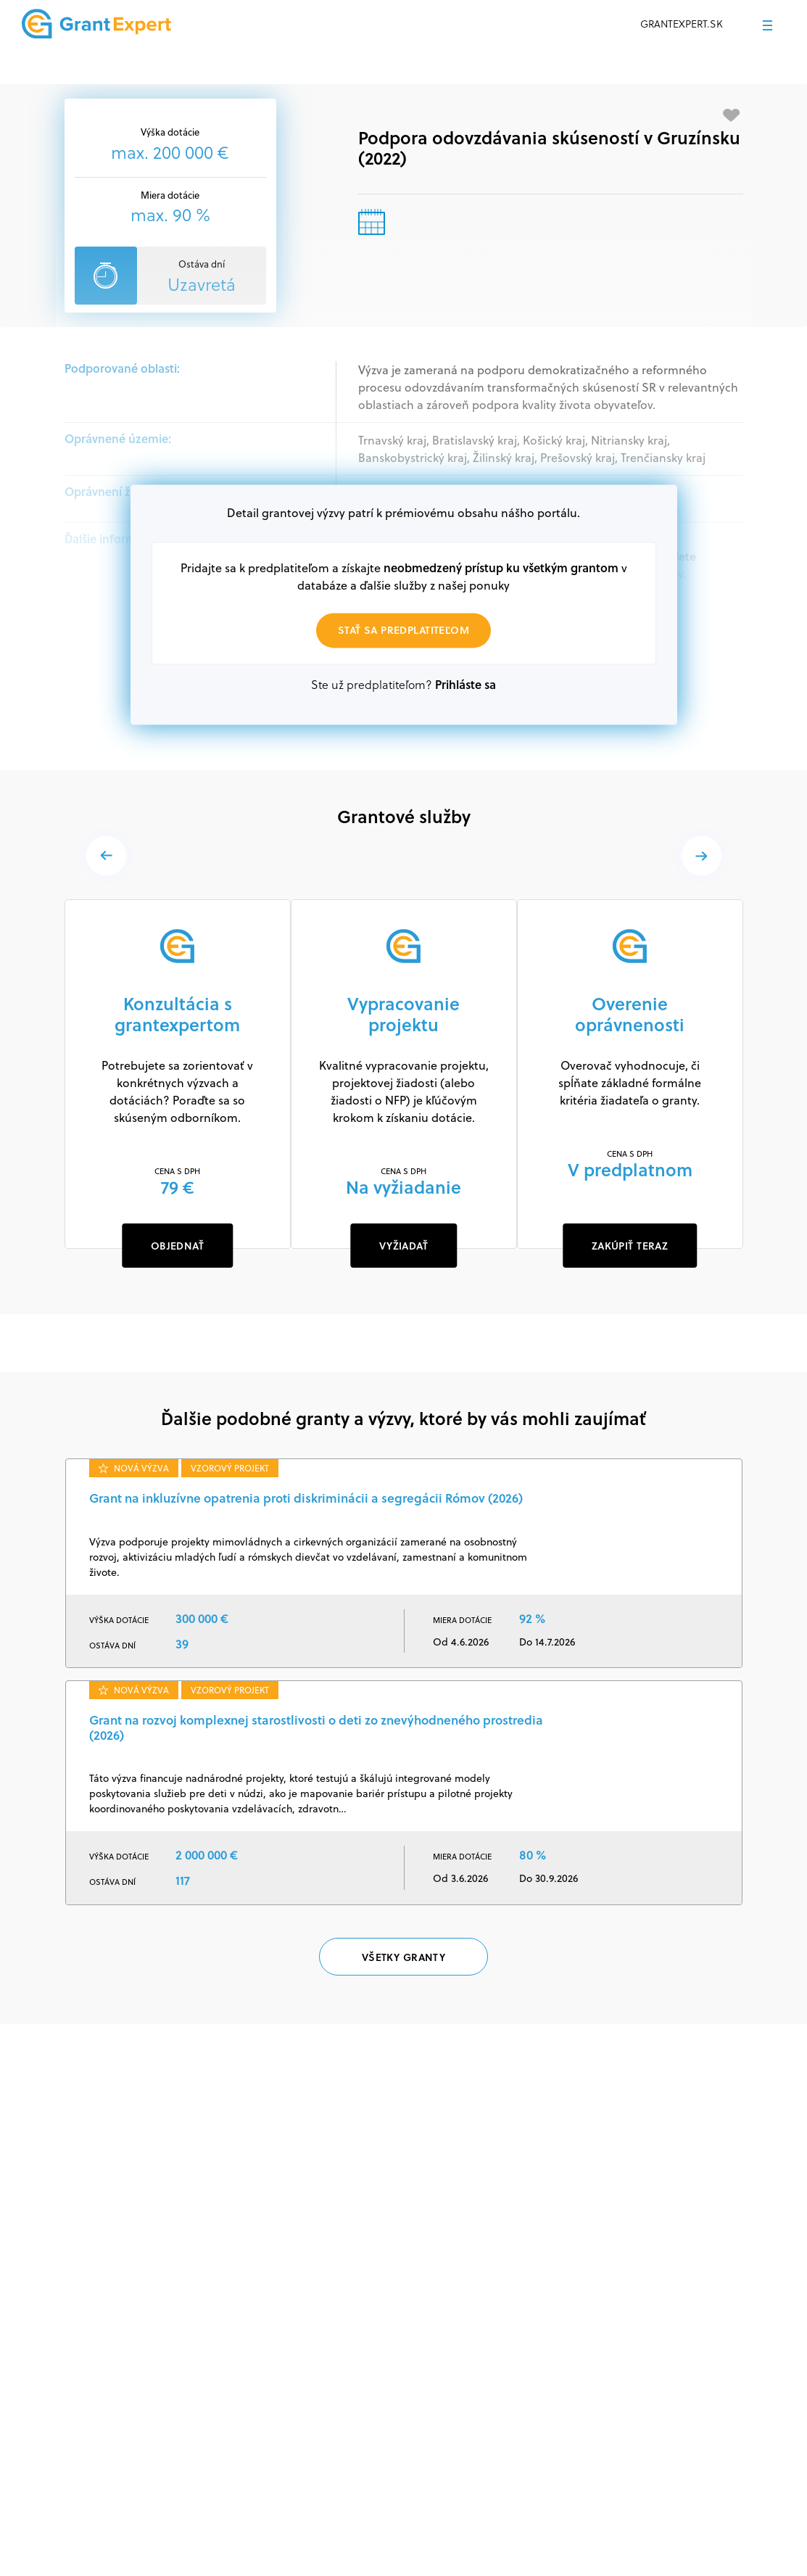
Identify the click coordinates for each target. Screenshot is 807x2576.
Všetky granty (403, 1957)
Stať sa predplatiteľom (403, 630)
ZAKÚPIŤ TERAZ (630, 1245)
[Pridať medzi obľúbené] (732, 115)
